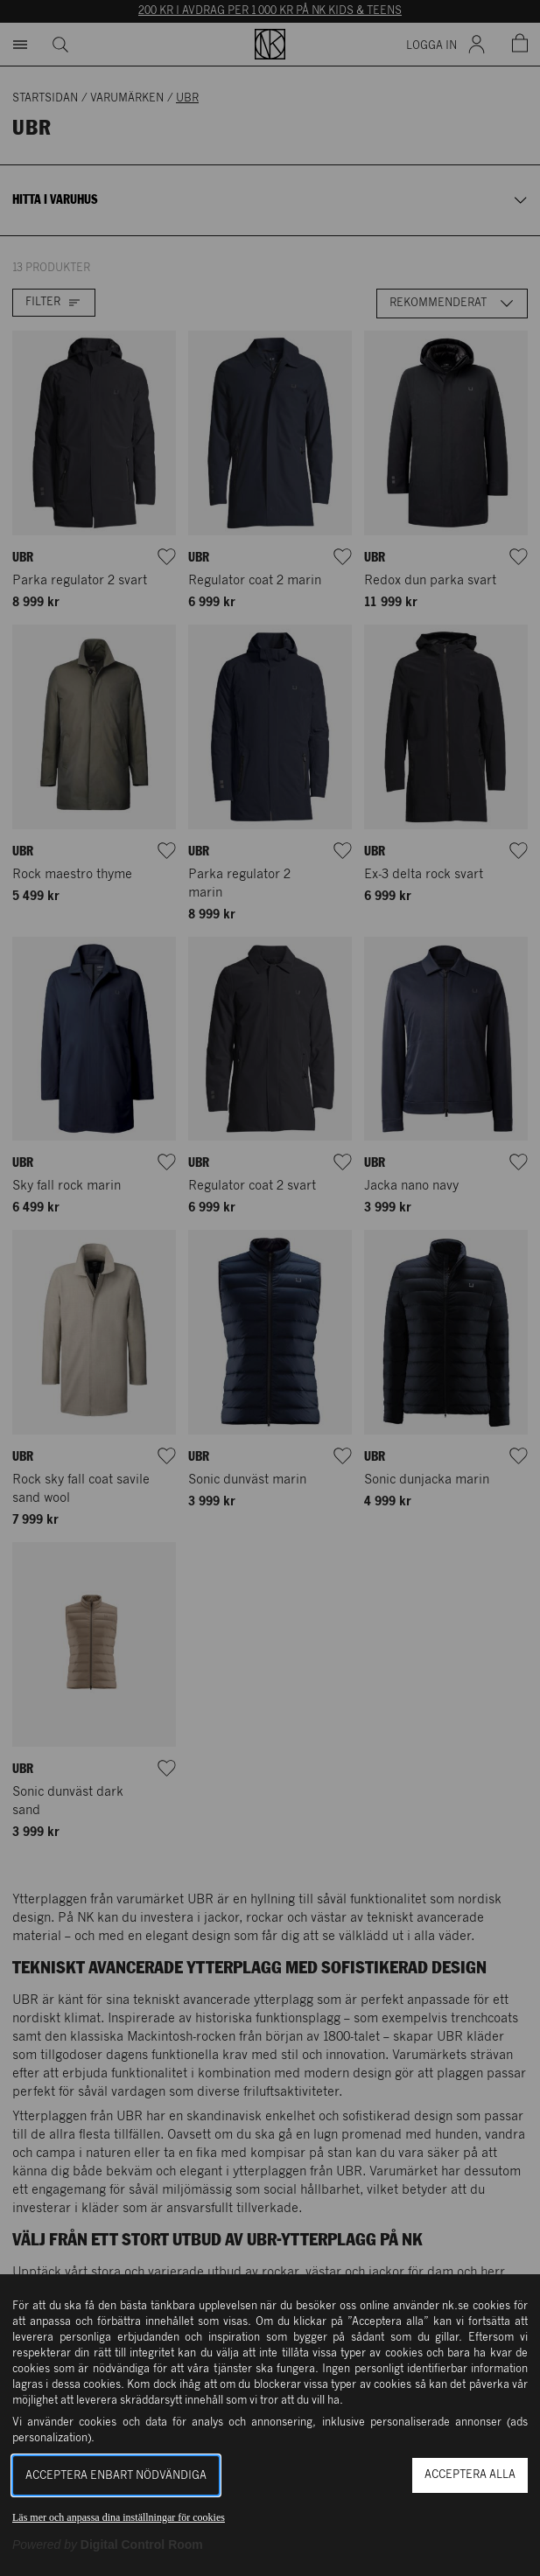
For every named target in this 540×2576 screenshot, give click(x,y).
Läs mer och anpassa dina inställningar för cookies (118, 2517)
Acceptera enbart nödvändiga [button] (116, 2476)
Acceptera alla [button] (469, 2475)
